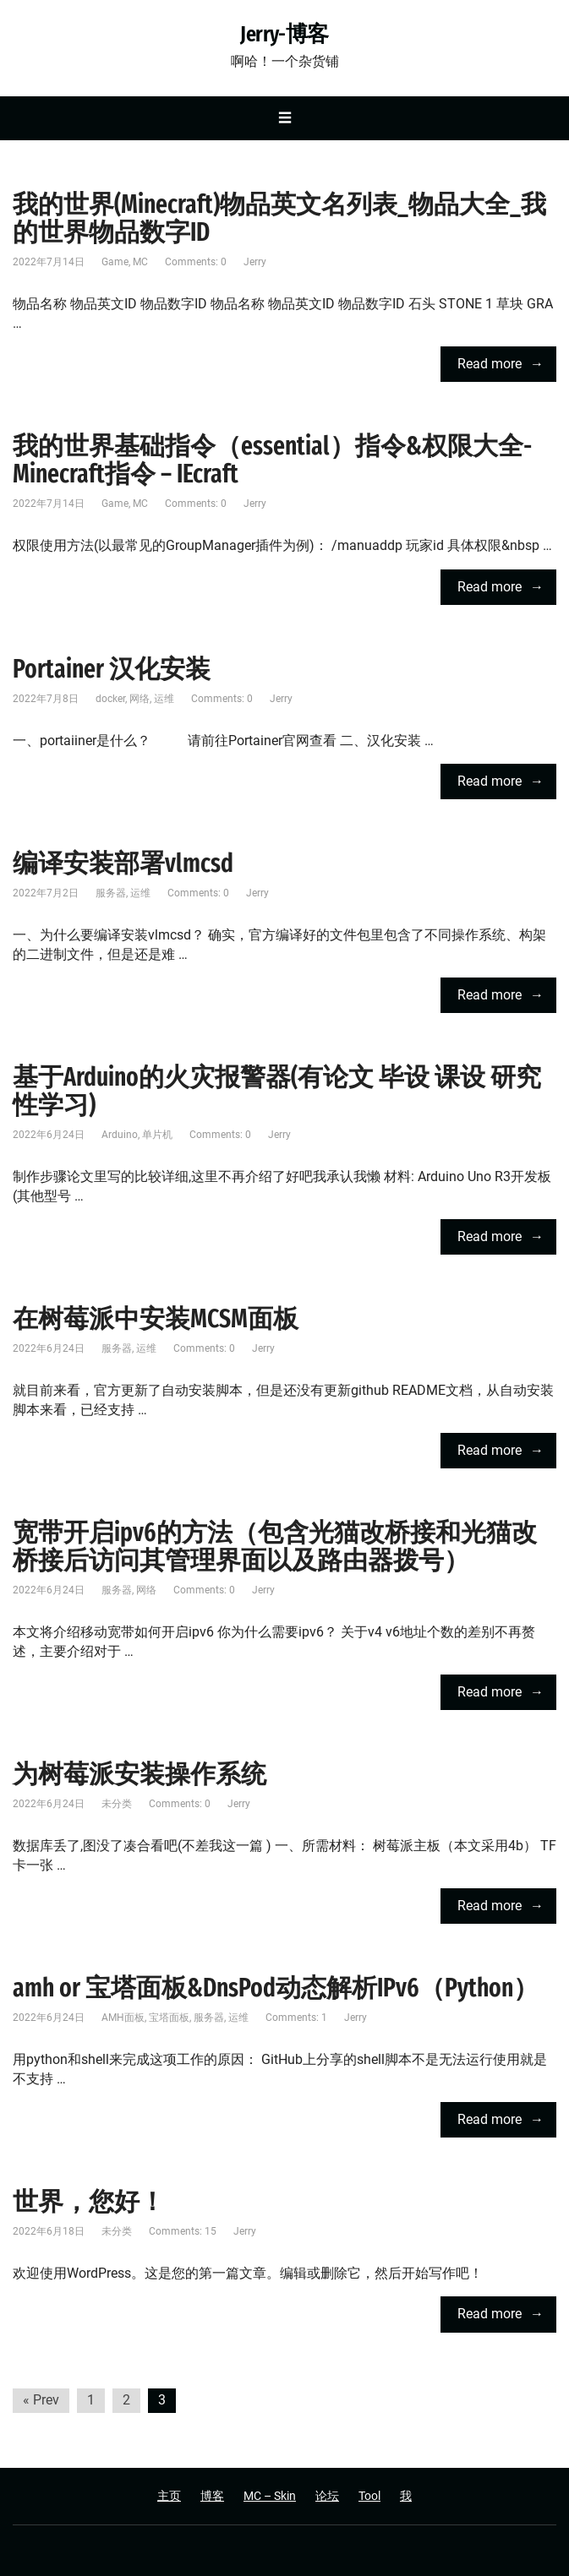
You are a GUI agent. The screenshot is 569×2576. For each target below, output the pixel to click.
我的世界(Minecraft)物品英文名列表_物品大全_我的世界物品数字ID (279, 218)
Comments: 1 (296, 2017)
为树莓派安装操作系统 (139, 1774)
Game (115, 262)
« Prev (41, 2400)
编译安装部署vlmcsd (123, 863)
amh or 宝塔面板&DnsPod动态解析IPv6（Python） (276, 1988)
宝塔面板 (169, 2017)
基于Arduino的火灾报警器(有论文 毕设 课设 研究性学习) (277, 1091)
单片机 (157, 1135)
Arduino (119, 1135)
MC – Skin (269, 2495)
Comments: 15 (182, 2231)
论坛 (327, 2495)
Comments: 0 (196, 262)
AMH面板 (123, 2017)
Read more (489, 364)
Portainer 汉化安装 (112, 669)
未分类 (116, 1804)
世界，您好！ (89, 2202)
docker (110, 699)
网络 (139, 699)
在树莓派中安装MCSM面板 (155, 1319)
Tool (369, 2495)
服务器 (111, 893)
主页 (169, 2495)
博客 (212, 2495)
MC (140, 262)
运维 (164, 699)
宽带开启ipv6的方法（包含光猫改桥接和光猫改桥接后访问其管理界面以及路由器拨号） (275, 1546)
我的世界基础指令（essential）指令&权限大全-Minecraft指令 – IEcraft (272, 460)
